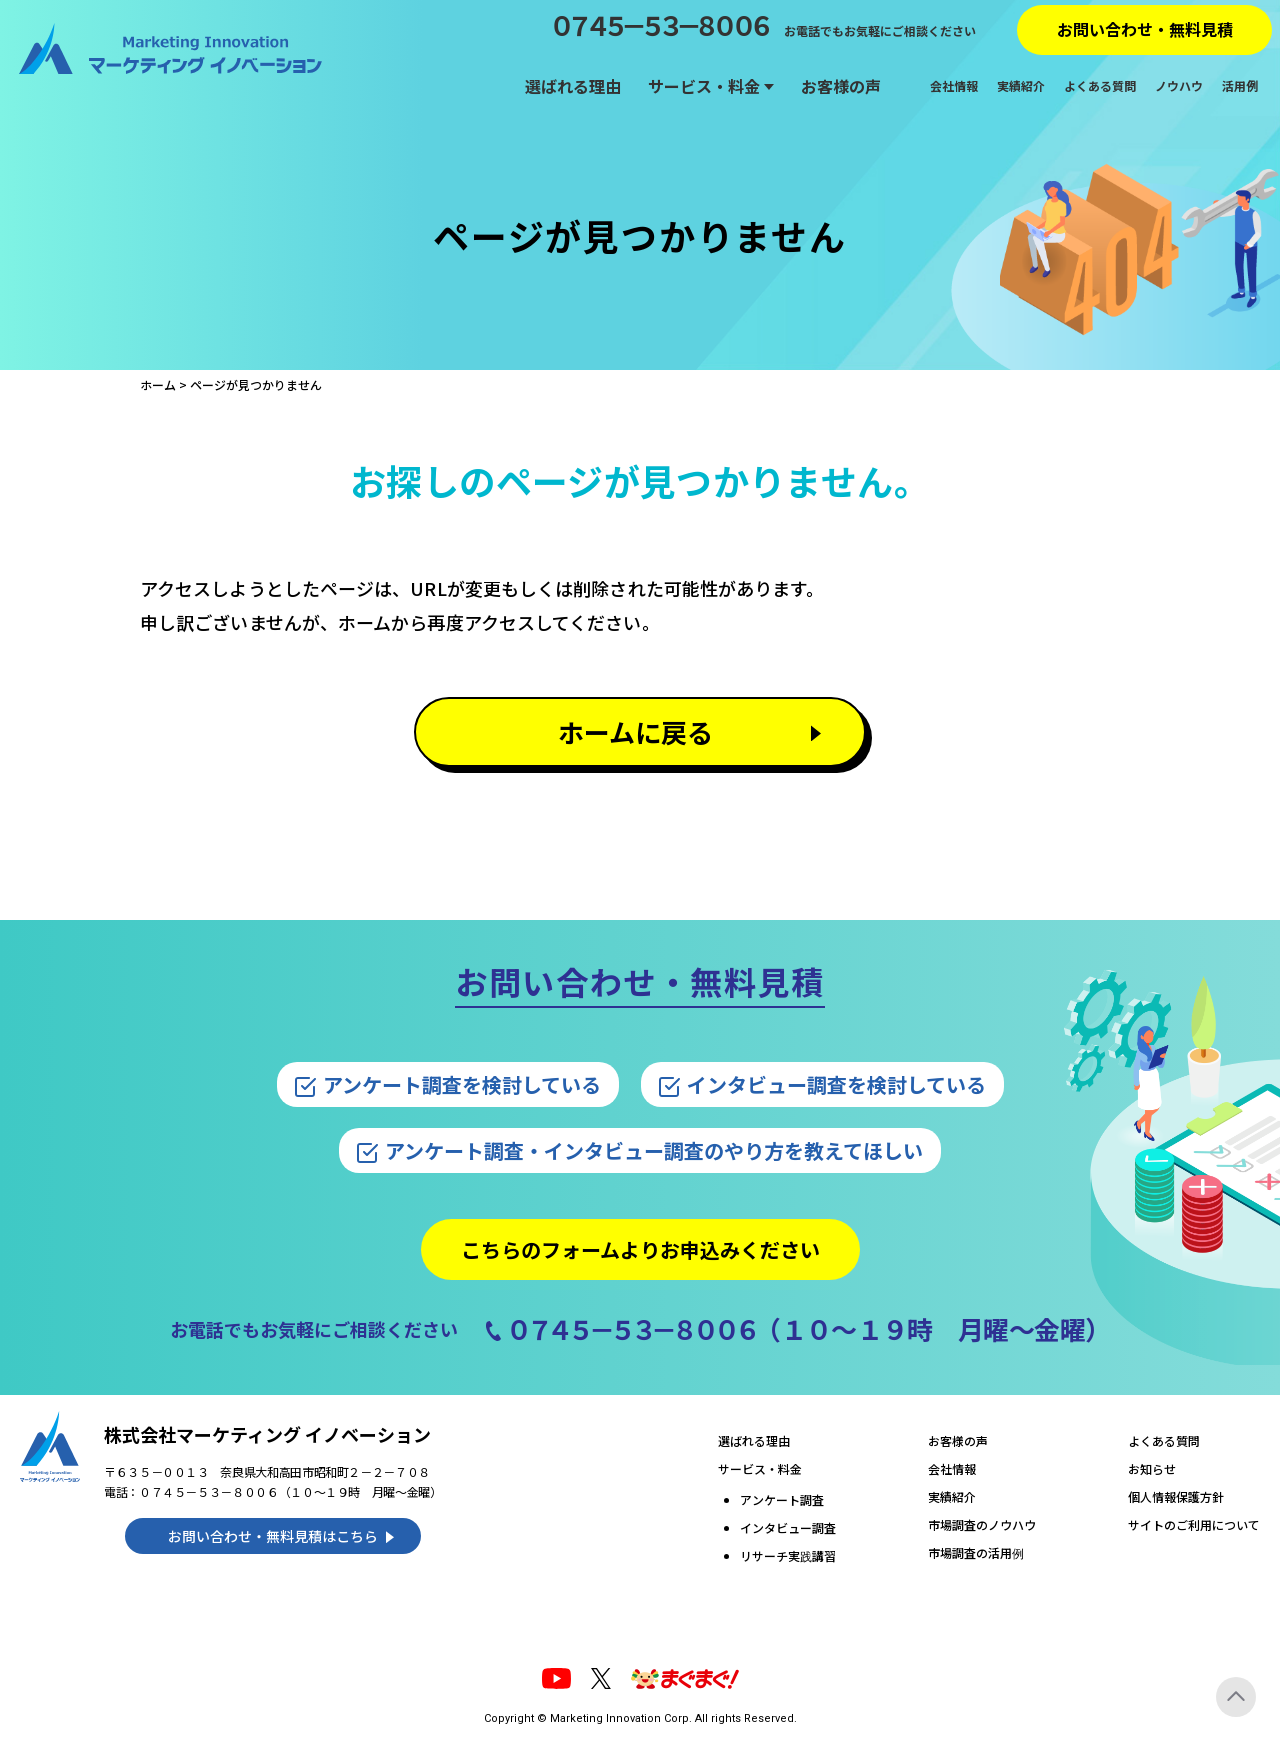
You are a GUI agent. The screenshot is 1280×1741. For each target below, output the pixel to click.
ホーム (158, 384)
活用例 (1240, 86)
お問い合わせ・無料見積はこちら (273, 1536)
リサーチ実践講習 (788, 1555)
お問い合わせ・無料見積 (1145, 29)
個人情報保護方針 (1176, 1496)
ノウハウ (1179, 86)
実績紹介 (1021, 86)
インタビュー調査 (788, 1527)
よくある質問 (1100, 86)
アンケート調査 (782, 1499)
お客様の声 (841, 86)
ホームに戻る (635, 731)
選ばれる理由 (573, 86)
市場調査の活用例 (976, 1552)
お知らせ (1152, 1468)
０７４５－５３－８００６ (658, 25)
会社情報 (954, 86)
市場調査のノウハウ (982, 1524)
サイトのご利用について (1194, 1524)
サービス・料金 (704, 86)
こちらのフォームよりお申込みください (640, 1249)
